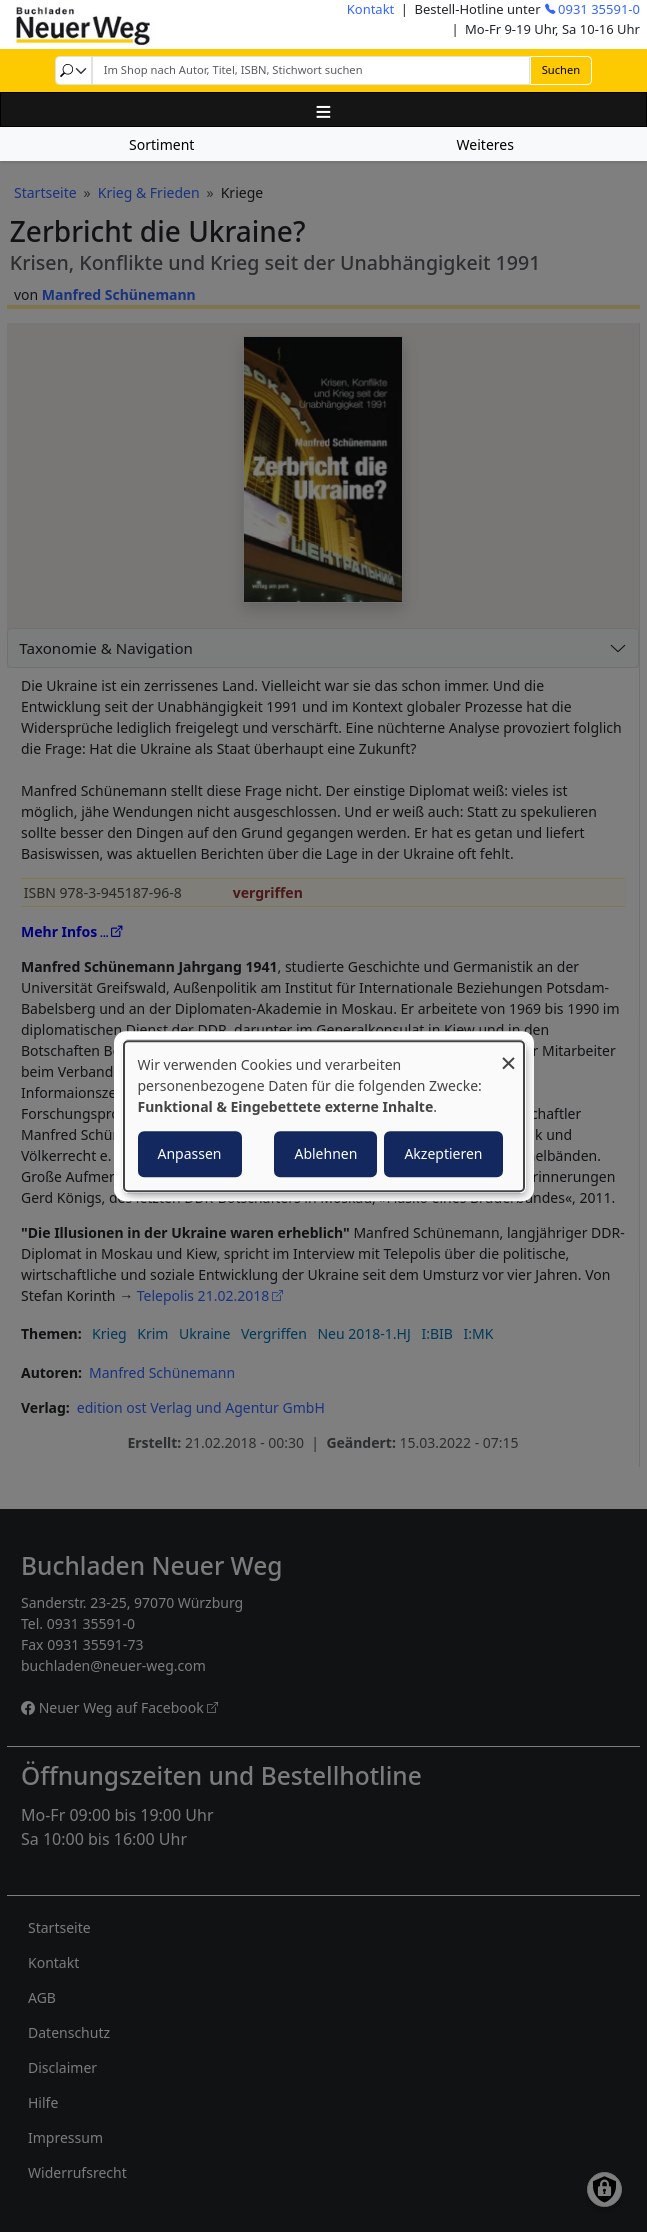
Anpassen (190, 1153)
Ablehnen (325, 1153)
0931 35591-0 (599, 9)
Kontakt (371, 9)
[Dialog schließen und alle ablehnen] (509, 1053)
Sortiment (161, 144)
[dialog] (324, 1116)
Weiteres (485, 144)
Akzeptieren (443, 1153)
